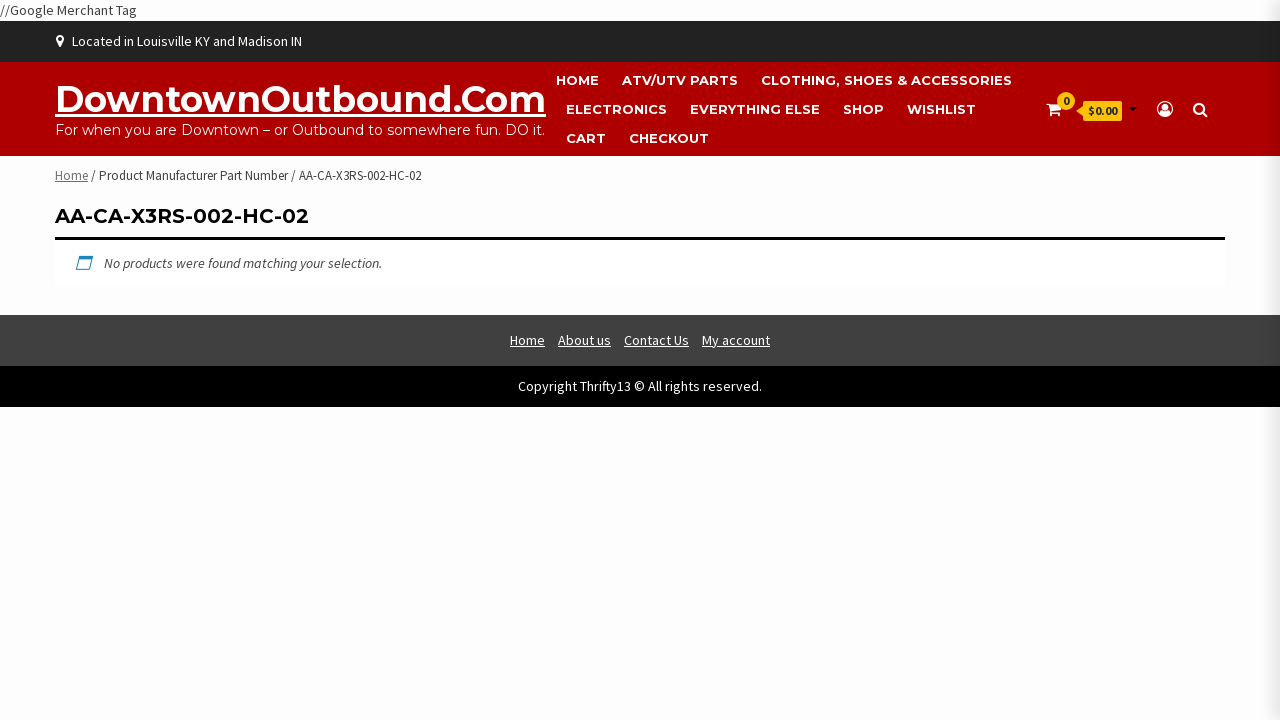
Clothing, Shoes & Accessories (886, 80)
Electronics (616, 109)
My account (736, 340)
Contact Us (656, 340)
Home (577, 80)
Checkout (669, 138)
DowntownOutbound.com (300, 99)
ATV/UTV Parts (680, 80)
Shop (863, 109)
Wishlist (941, 109)
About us (584, 340)
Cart (586, 138)
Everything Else (755, 109)
